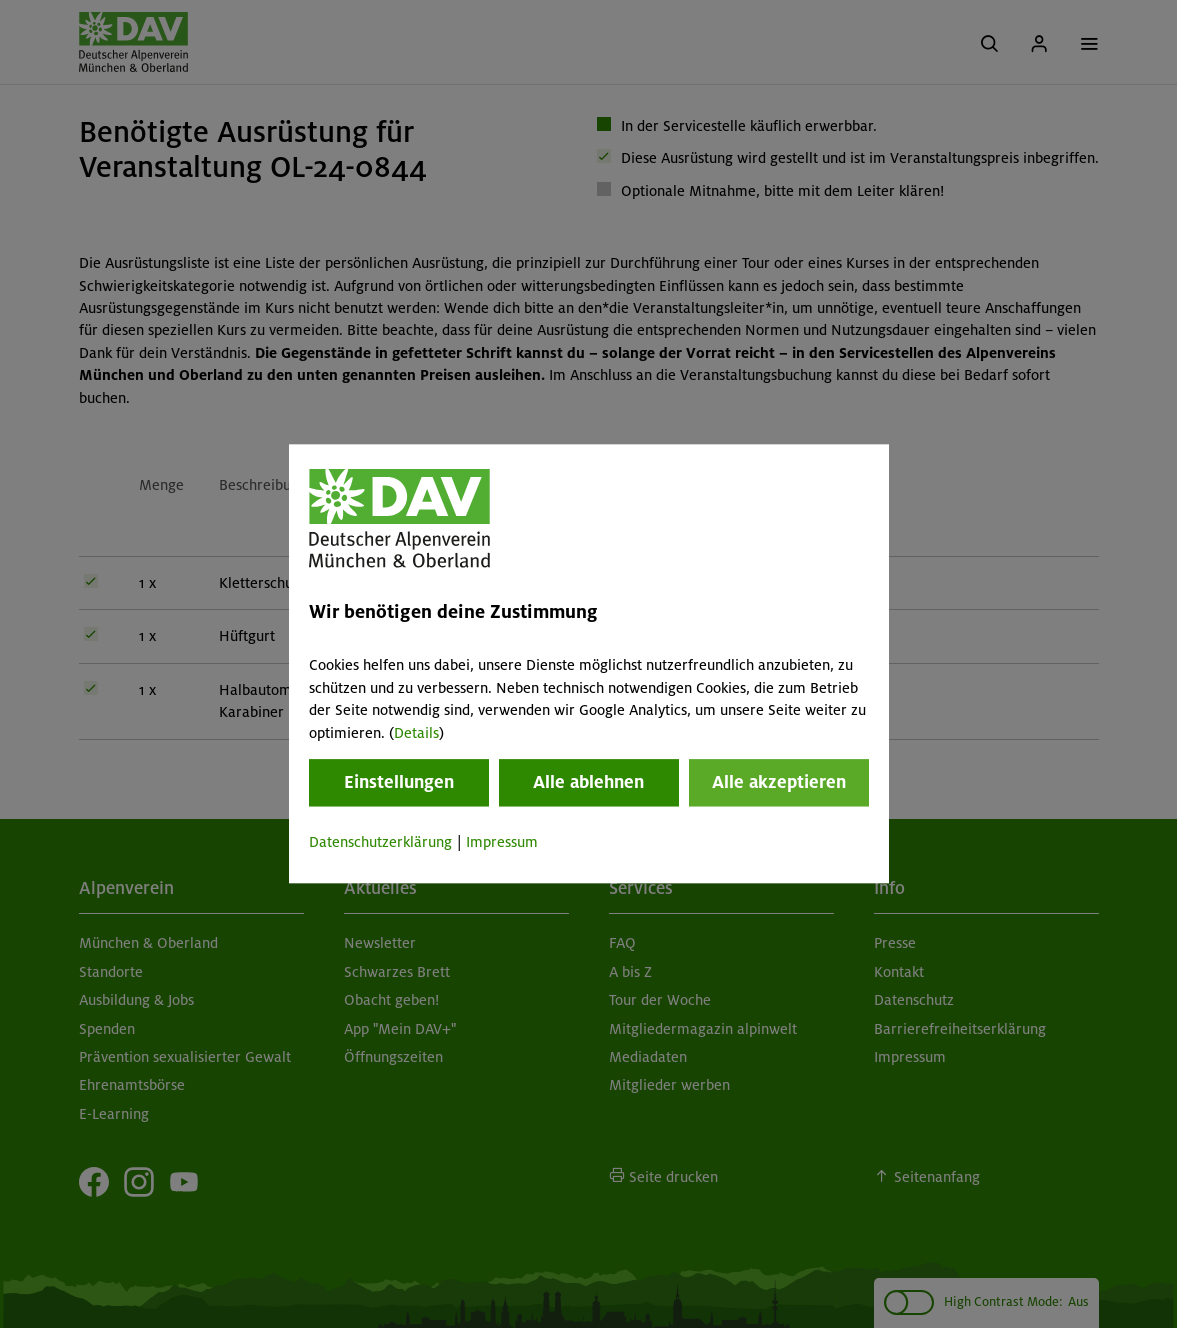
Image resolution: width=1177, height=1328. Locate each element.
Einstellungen (399, 782)
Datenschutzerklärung (380, 842)
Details (416, 733)
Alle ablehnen (588, 782)
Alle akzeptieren (779, 782)
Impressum (502, 842)
